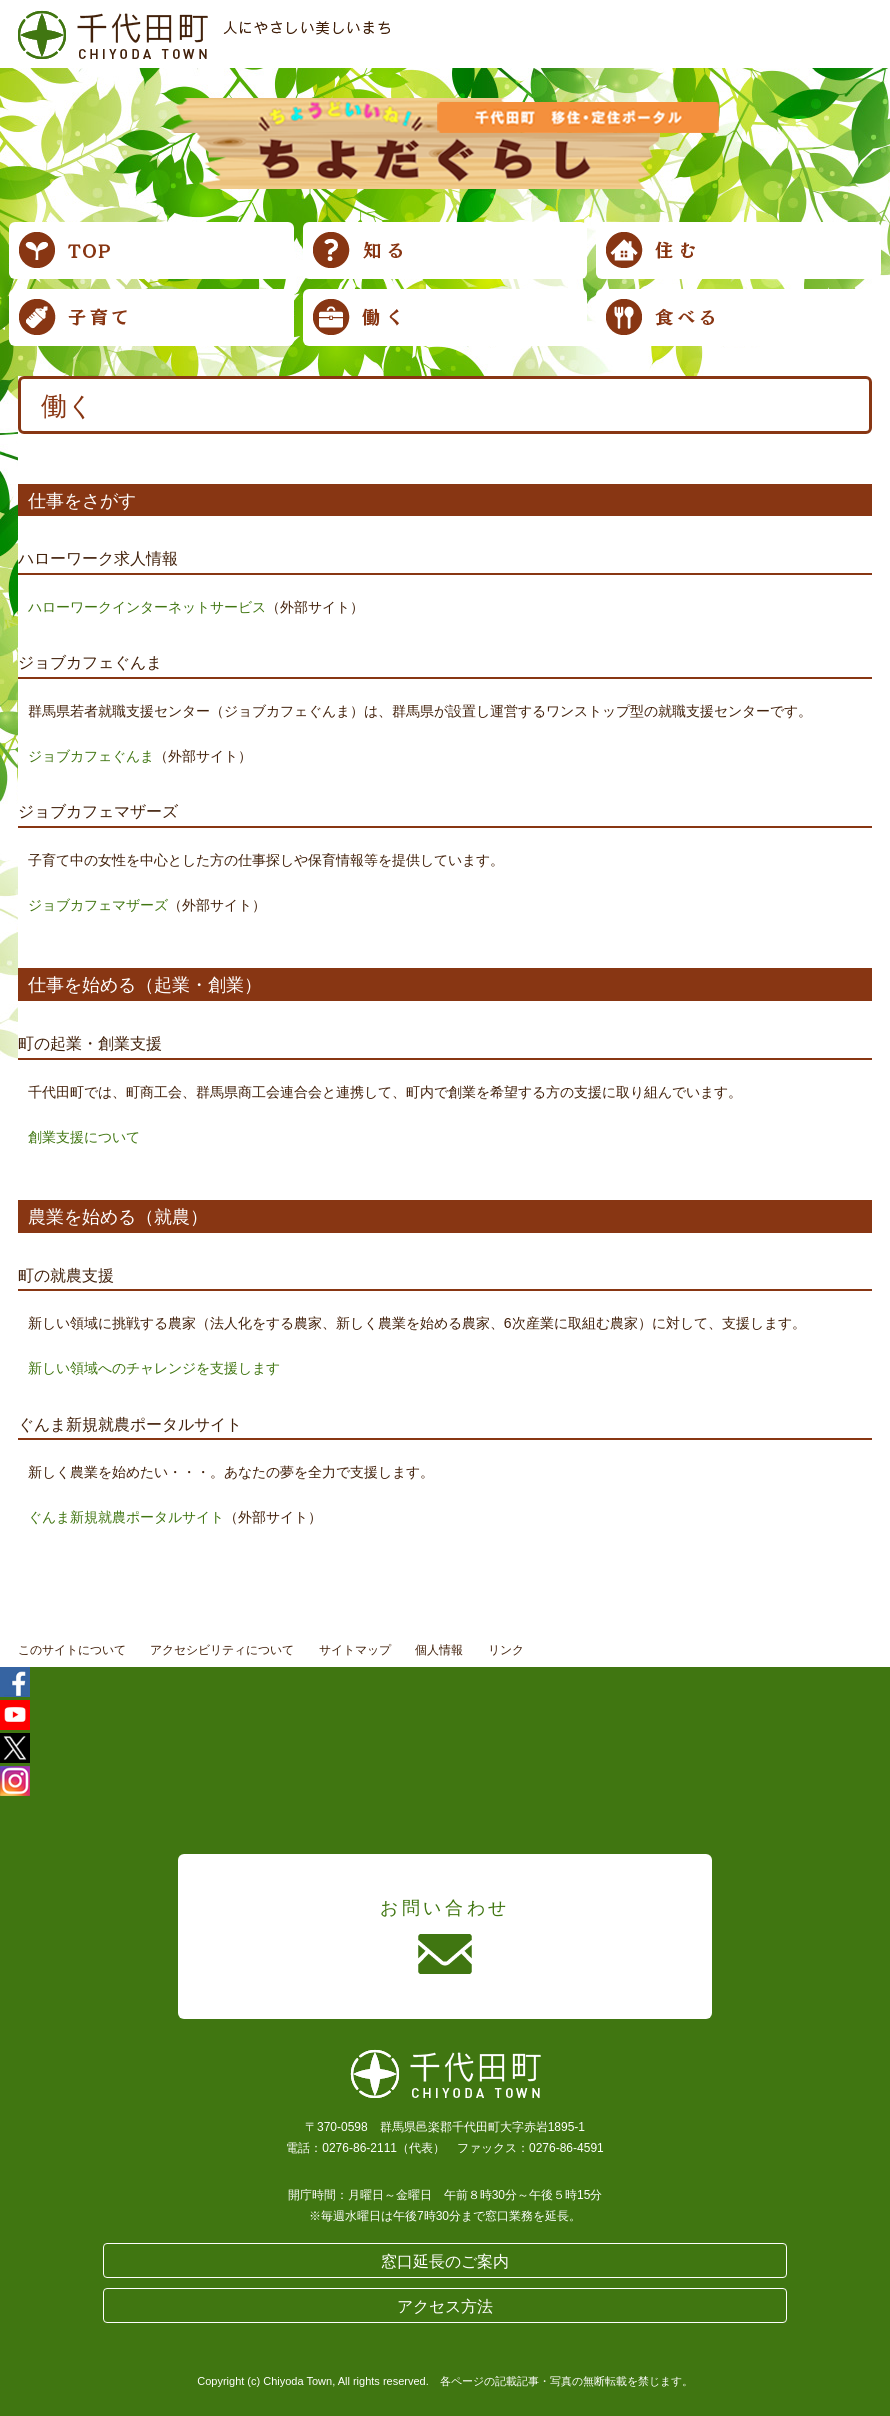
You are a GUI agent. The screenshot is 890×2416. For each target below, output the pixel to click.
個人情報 (439, 1650)
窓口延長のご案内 (445, 2261)
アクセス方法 (445, 2306)
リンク (506, 1650)
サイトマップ (355, 1650)
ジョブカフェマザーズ (98, 905)
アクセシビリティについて (222, 1650)
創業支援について (84, 1137)
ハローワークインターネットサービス (147, 607)
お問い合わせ (445, 1908)
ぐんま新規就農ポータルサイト (126, 1517)
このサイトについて (72, 1650)
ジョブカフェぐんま (91, 756)
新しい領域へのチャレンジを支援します (154, 1368)
